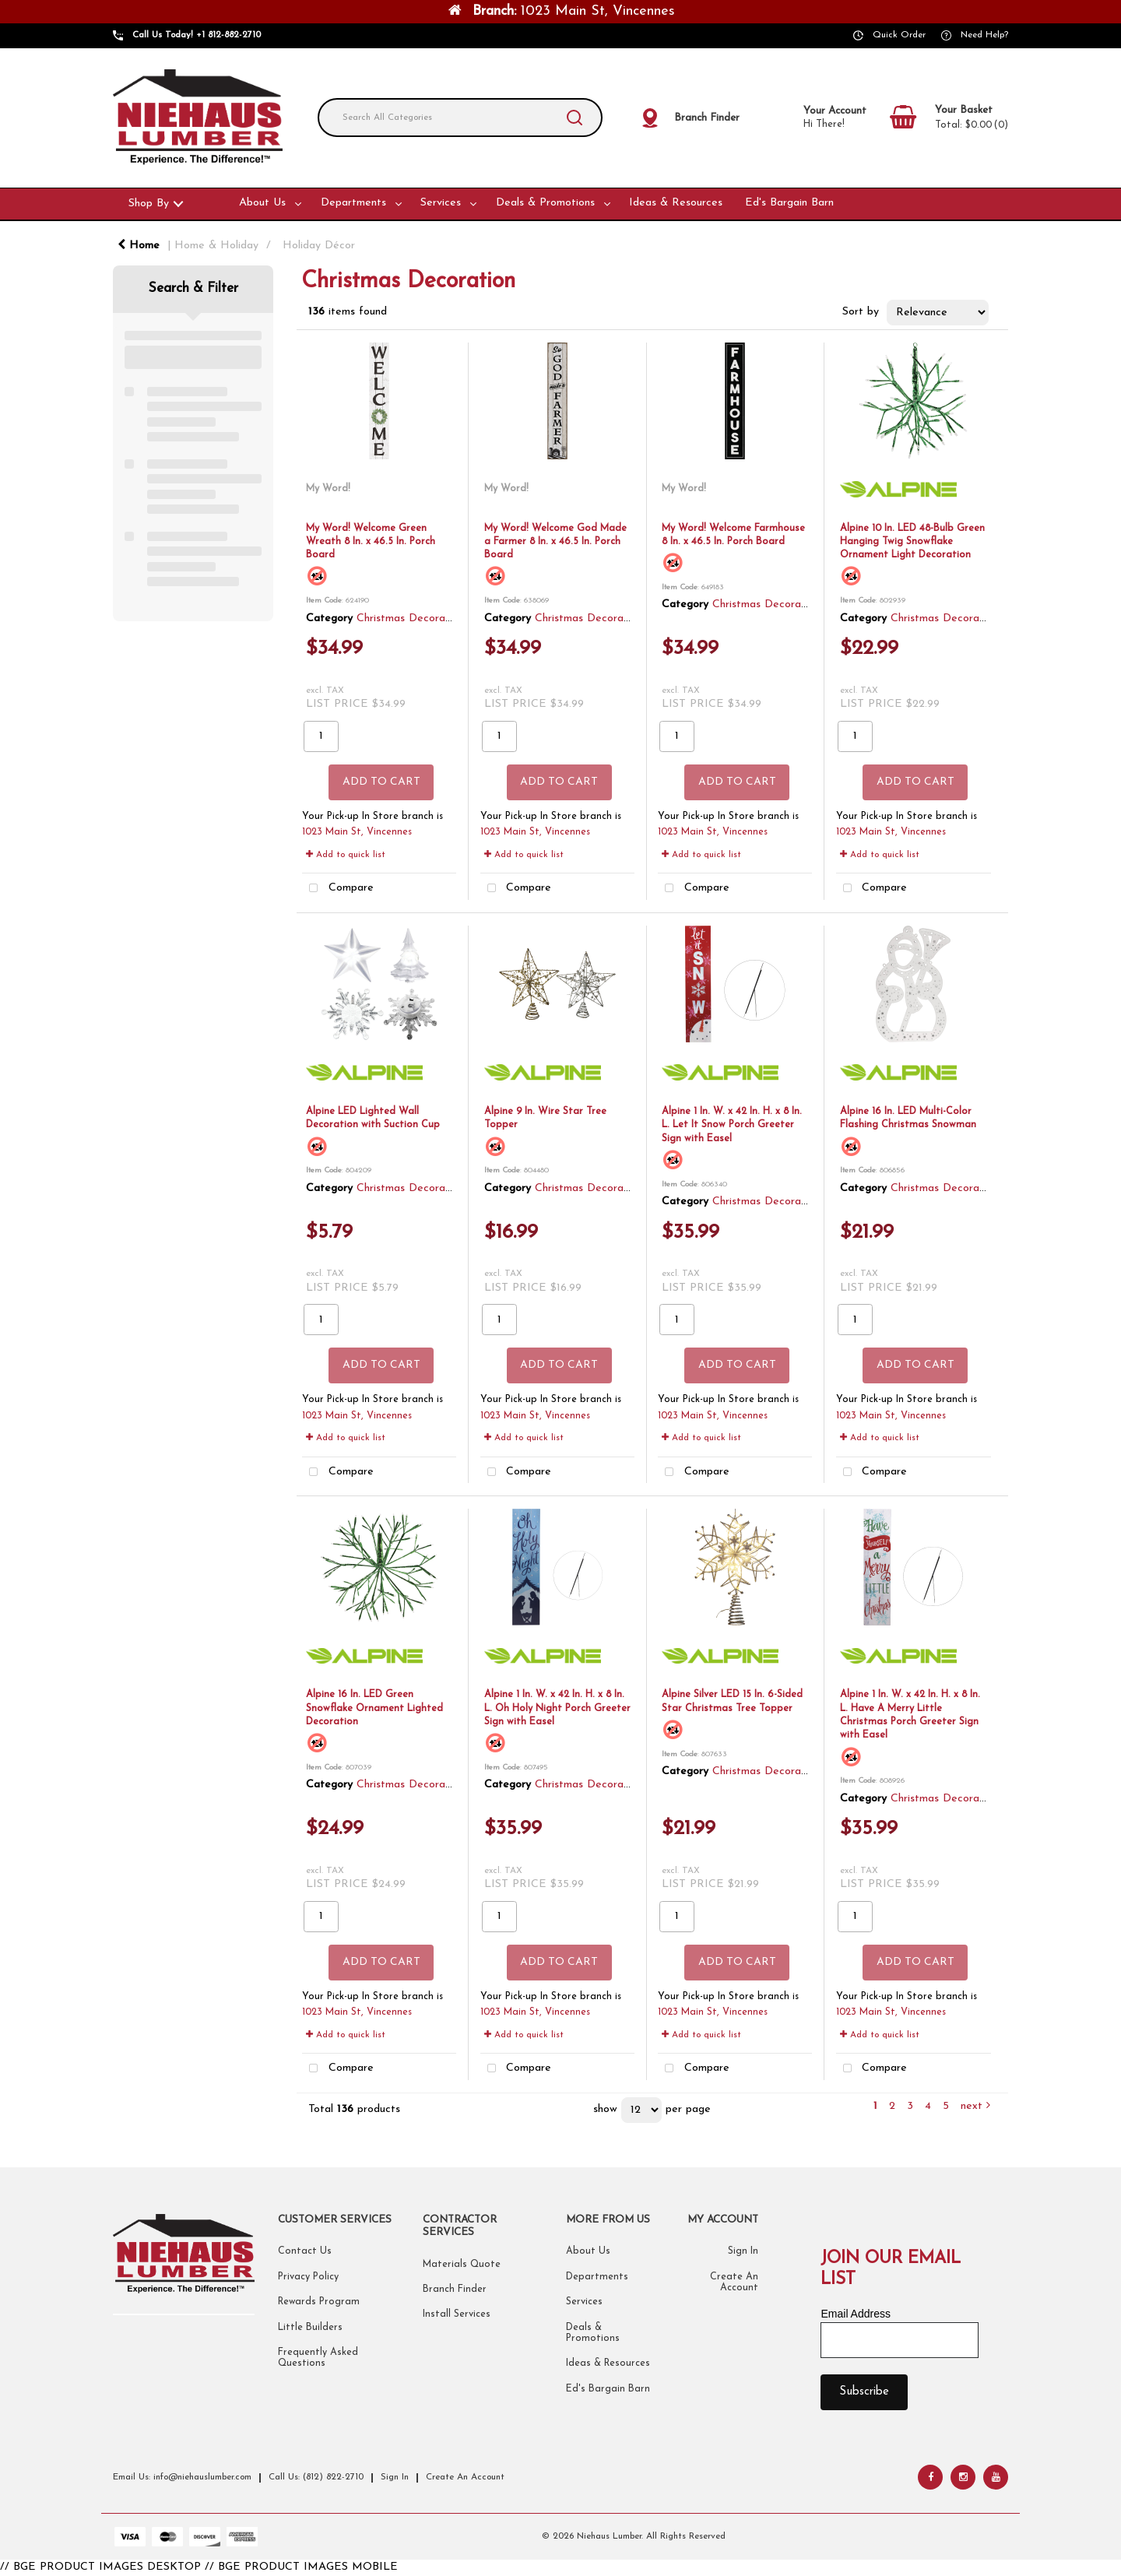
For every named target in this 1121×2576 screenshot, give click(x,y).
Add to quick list (345, 854)
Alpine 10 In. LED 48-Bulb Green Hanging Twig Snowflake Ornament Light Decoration (912, 542)
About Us (262, 203)
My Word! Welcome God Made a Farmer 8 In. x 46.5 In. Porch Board (555, 542)
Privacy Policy (308, 2277)
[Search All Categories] (460, 117)
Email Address (855, 2313)
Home (139, 245)
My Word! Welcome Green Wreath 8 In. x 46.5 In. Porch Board (370, 542)
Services (440, 203)
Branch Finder (455, 2289)
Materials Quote (462, 2264)
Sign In (743, 2251)
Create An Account (465, 2477)
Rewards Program (319, 2302)
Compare (338, 888)
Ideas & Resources (675, 203)
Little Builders (310, 2327)
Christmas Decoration (410, 618)
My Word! (328, 488)
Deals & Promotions (545, 203)
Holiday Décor (319, 245)
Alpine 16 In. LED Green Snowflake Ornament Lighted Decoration (374, 1708)
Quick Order (899, 35)
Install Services (456, 2314)
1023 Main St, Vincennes (357, 832)
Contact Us (305, 2251)
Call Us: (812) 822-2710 (316, 2477)
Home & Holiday (216, 245)
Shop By (148, 203)
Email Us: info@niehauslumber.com (182, 2477)
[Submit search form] (574, 117)
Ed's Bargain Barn (789, 203)
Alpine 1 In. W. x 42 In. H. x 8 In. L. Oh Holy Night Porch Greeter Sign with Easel (557, 1708)
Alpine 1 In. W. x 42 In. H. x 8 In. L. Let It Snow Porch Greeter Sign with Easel (732, 1125)
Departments (353, 203)
